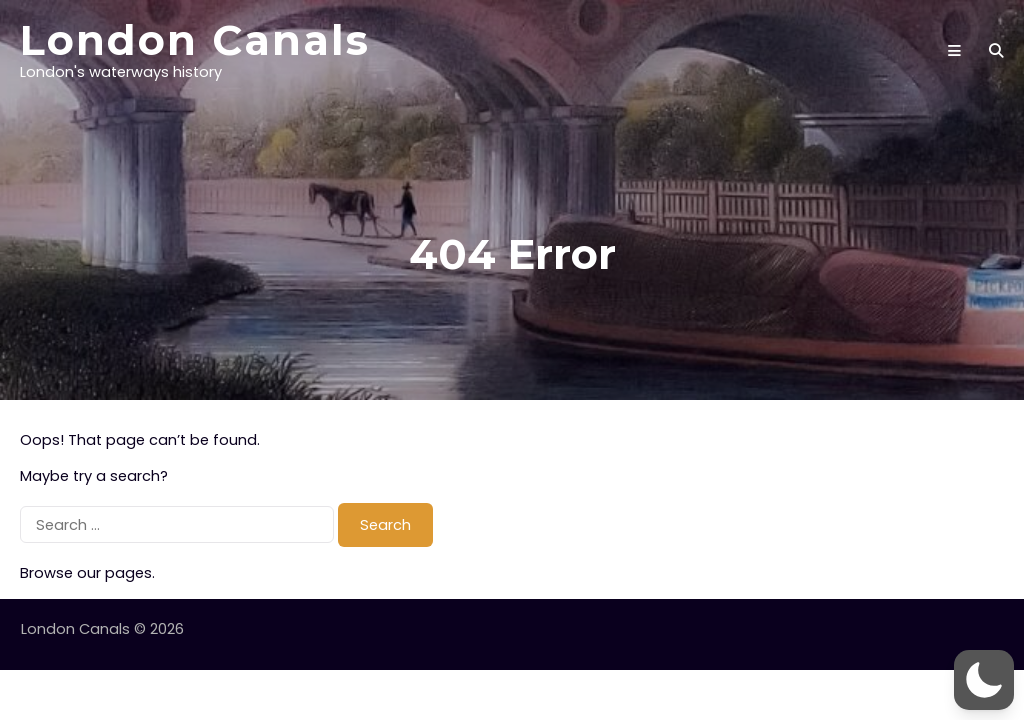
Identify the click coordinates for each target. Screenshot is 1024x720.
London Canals (195, 40)
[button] (984, 680)
